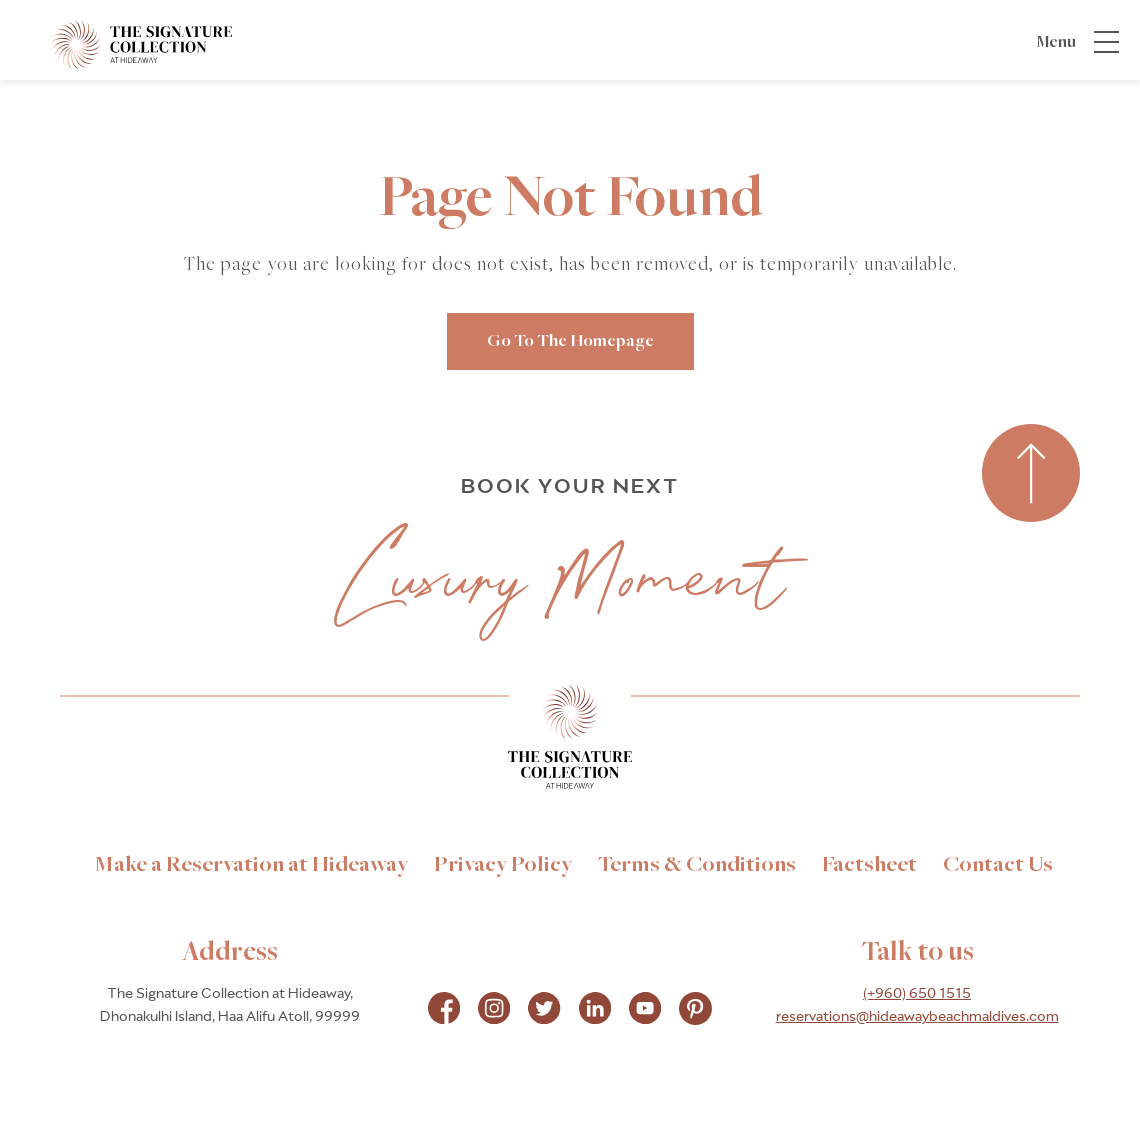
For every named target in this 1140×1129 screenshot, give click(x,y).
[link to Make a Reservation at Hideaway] (251, 865)
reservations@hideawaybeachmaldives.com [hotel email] (917, 1017)
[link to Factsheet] (869, 865)
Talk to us (917, 953)
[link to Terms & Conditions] (697, 865)
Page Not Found (570, 200)
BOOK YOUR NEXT (570, 486)
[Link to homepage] (570, 742)
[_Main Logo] (123, 44)
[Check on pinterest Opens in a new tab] (695, 1010)
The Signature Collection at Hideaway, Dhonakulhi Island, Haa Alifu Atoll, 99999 (230, 1005)
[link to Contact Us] (998, 865)
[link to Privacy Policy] (503, 865)
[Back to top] (1031, 474)
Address (230, 953)
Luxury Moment (562, 577)
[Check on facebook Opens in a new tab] (444, 1010)
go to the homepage (570, 341)
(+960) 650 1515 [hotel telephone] (917, 994)
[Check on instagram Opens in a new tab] (494, 1010)
